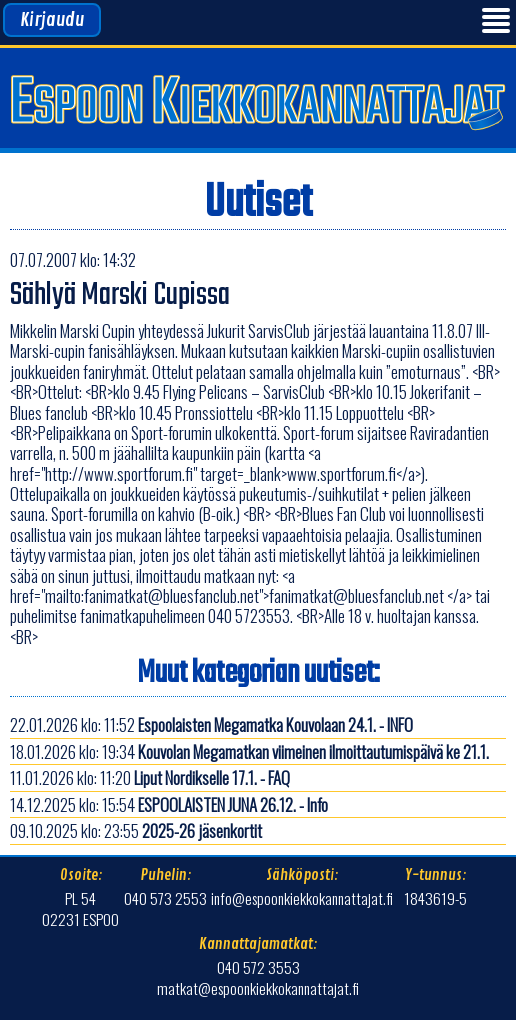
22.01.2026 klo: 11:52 (211, 724)
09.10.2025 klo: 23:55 (136, 830)
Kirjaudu (52, 20)
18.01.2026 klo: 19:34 (249, 751)
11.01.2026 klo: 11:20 (150, 777)
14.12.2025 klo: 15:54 (169, 804)
